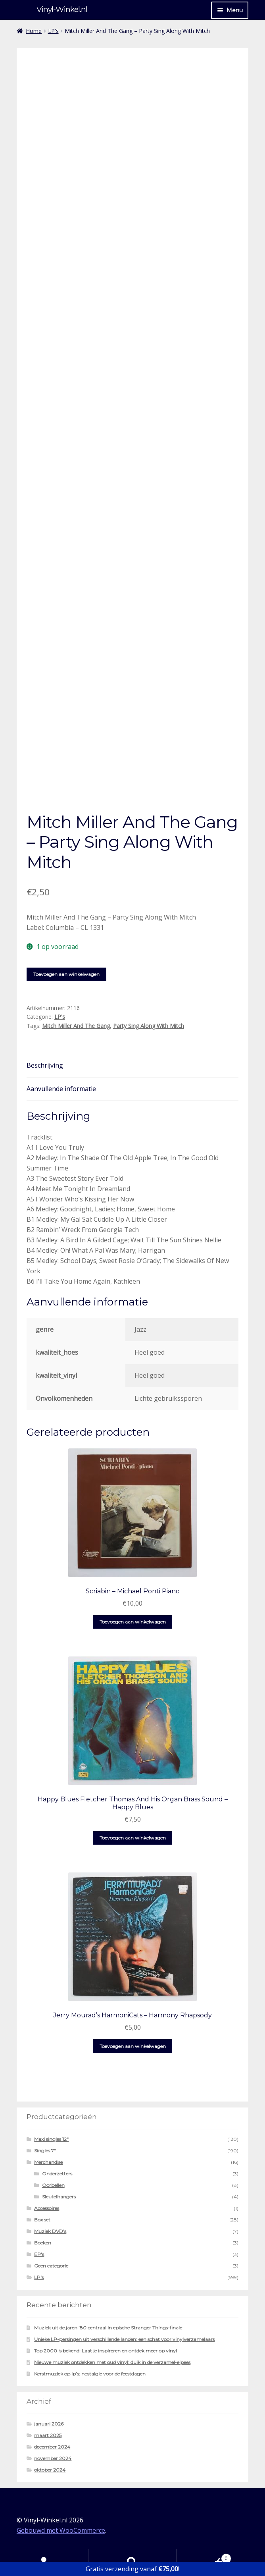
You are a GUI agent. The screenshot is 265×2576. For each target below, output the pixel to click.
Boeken (42, 2243)
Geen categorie (51, 2266)
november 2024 (52, 2458)
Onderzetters (57, 2174)
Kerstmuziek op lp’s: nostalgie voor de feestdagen (90, 2374)
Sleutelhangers (59, 2197)
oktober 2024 (49, 2470)
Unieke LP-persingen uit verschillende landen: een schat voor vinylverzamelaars (124, 2339)
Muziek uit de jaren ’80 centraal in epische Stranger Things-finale (108, 2328)
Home (34, 31)
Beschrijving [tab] (45, 1065)
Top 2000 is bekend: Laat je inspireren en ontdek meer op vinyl (105, 2351)
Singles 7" (45, 2151)
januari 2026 (48, 2424)
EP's (39, 2254)
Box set (42, 2220)
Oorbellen (53, 2185)
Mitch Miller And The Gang (76, 1026)
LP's (53, 31)
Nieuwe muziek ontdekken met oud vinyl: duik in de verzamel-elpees (112, 2362)
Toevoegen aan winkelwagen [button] (133, 1622)
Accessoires (46, 2208)
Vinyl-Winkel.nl (61, 9)
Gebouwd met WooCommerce (61, 2530)
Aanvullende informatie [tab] (61, 1088)
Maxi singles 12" (51, 2139)
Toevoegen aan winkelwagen (66, 974)
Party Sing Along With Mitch (148, 1026)
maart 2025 (47, 2435)
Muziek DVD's (50, 2231)
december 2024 (52, 2447)
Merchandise (48, 2162)
